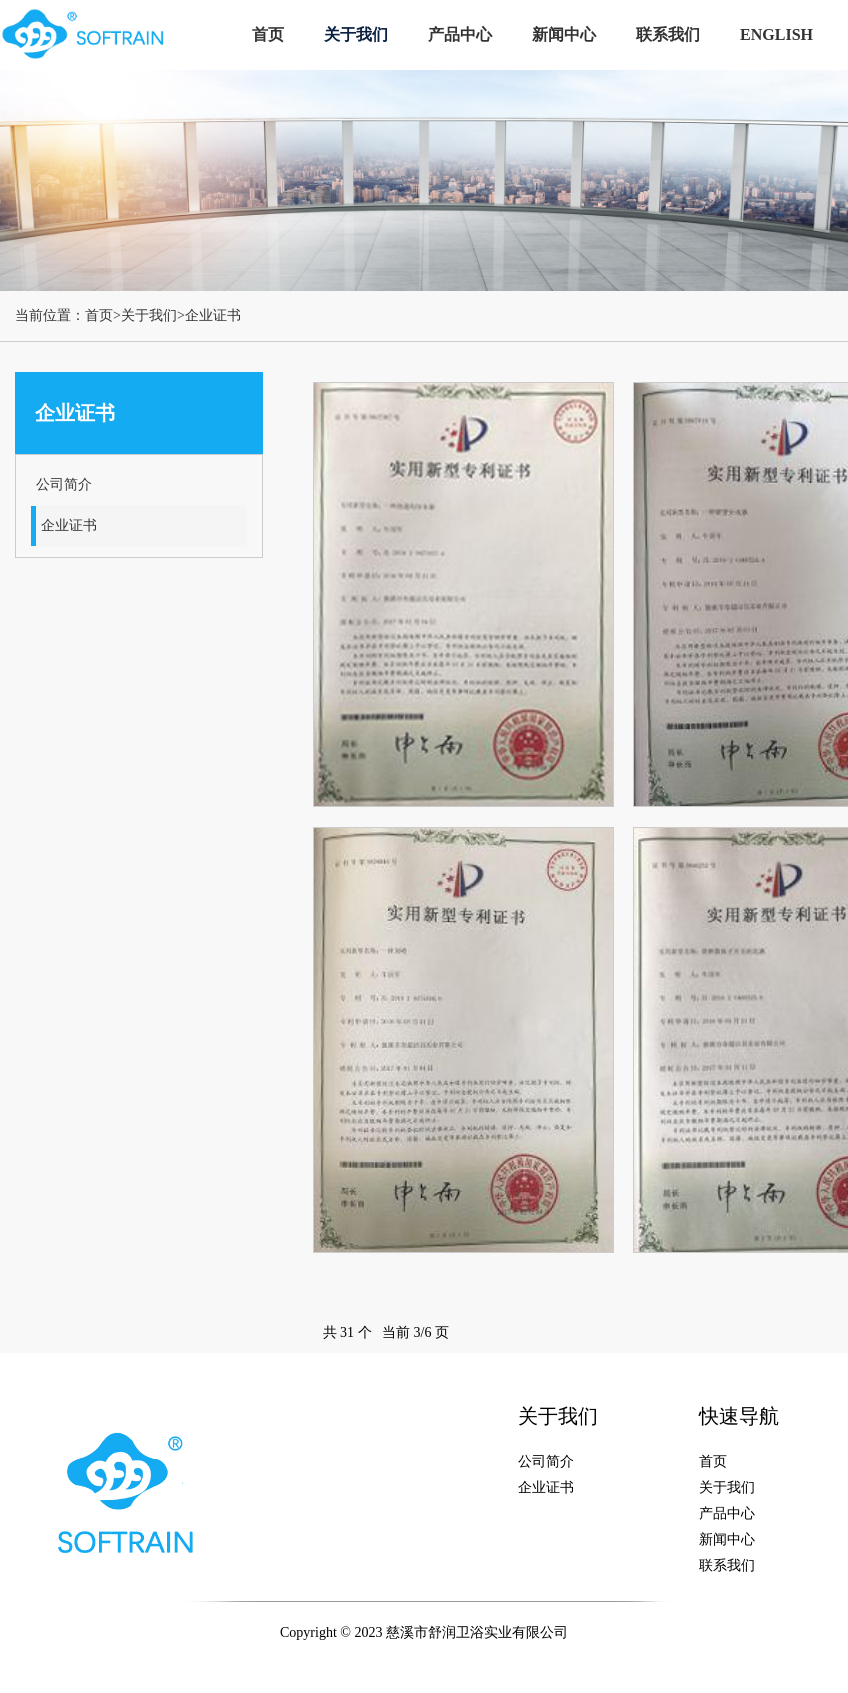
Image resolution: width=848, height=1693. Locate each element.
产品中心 (460, 34)
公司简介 (64, 484)
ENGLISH (776, 34)
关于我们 (356, 34)
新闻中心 (564, 34)
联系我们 (668, 34)
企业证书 (213, 315)
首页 (268, 34)
